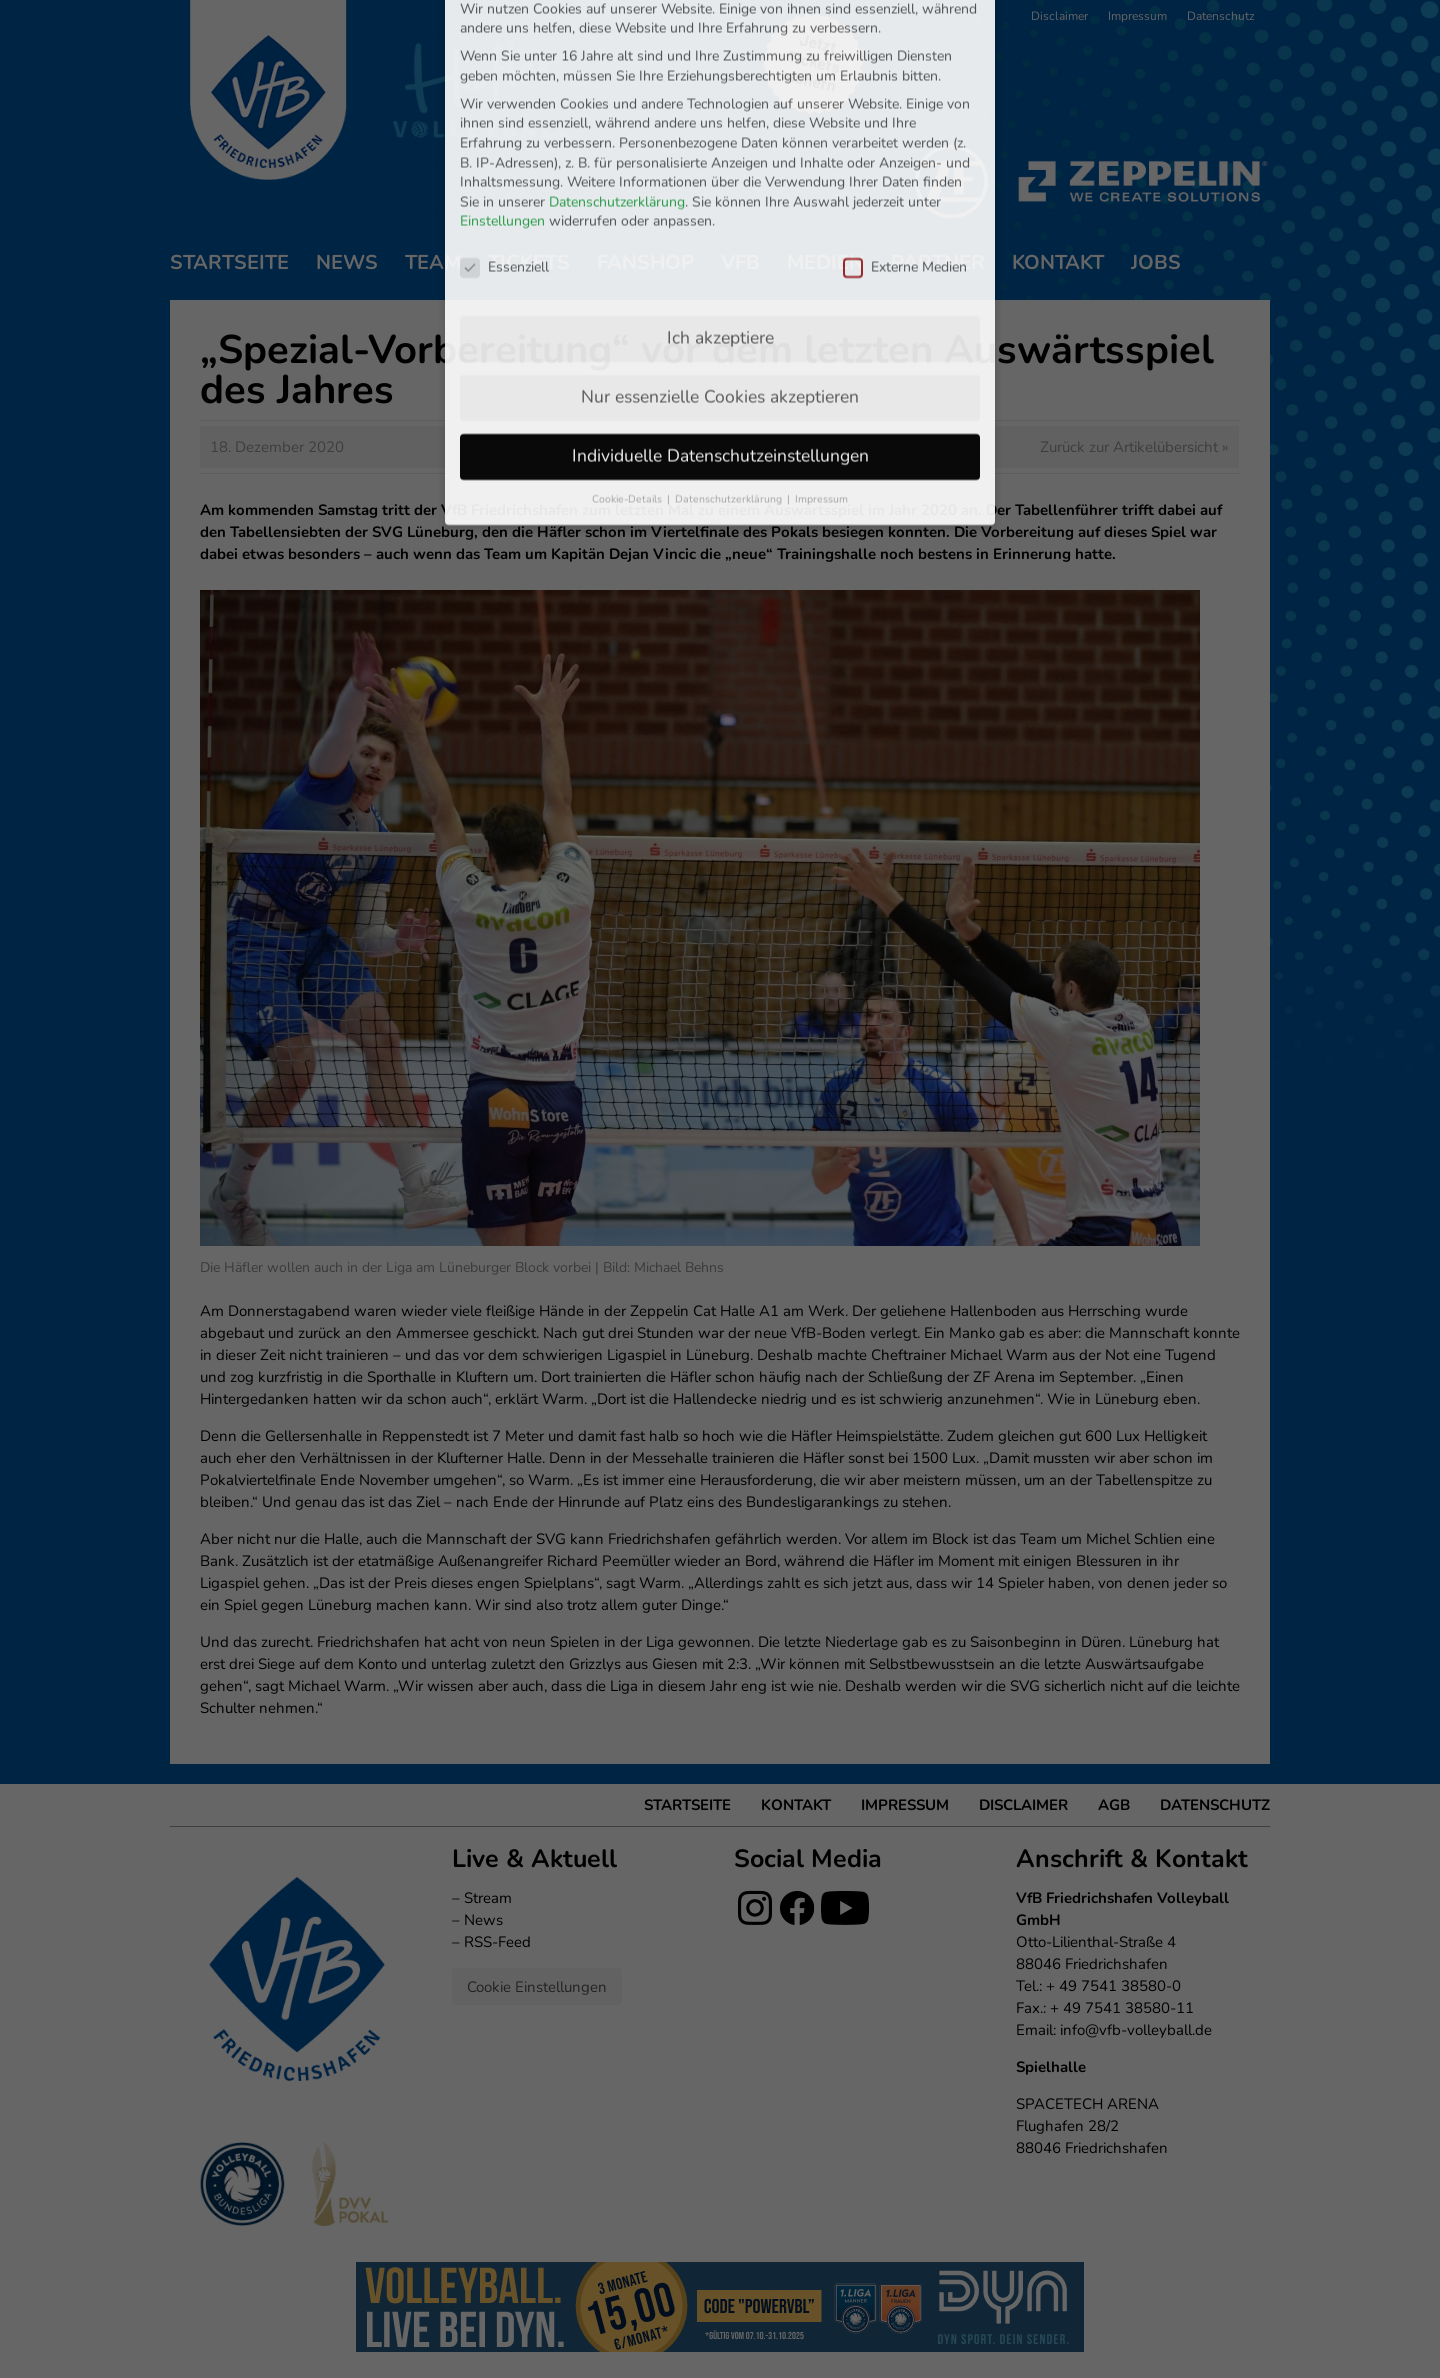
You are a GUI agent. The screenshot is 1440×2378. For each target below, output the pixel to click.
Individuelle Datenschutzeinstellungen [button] (720, 352)
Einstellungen (502, 118)
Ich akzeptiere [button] (720, 234)
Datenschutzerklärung (617, 98)
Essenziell (504, 163)
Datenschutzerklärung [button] (730, 395)
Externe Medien (905, 163)
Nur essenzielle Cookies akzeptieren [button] (720, 293)
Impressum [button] (821, 395)
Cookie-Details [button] (628, 395)
